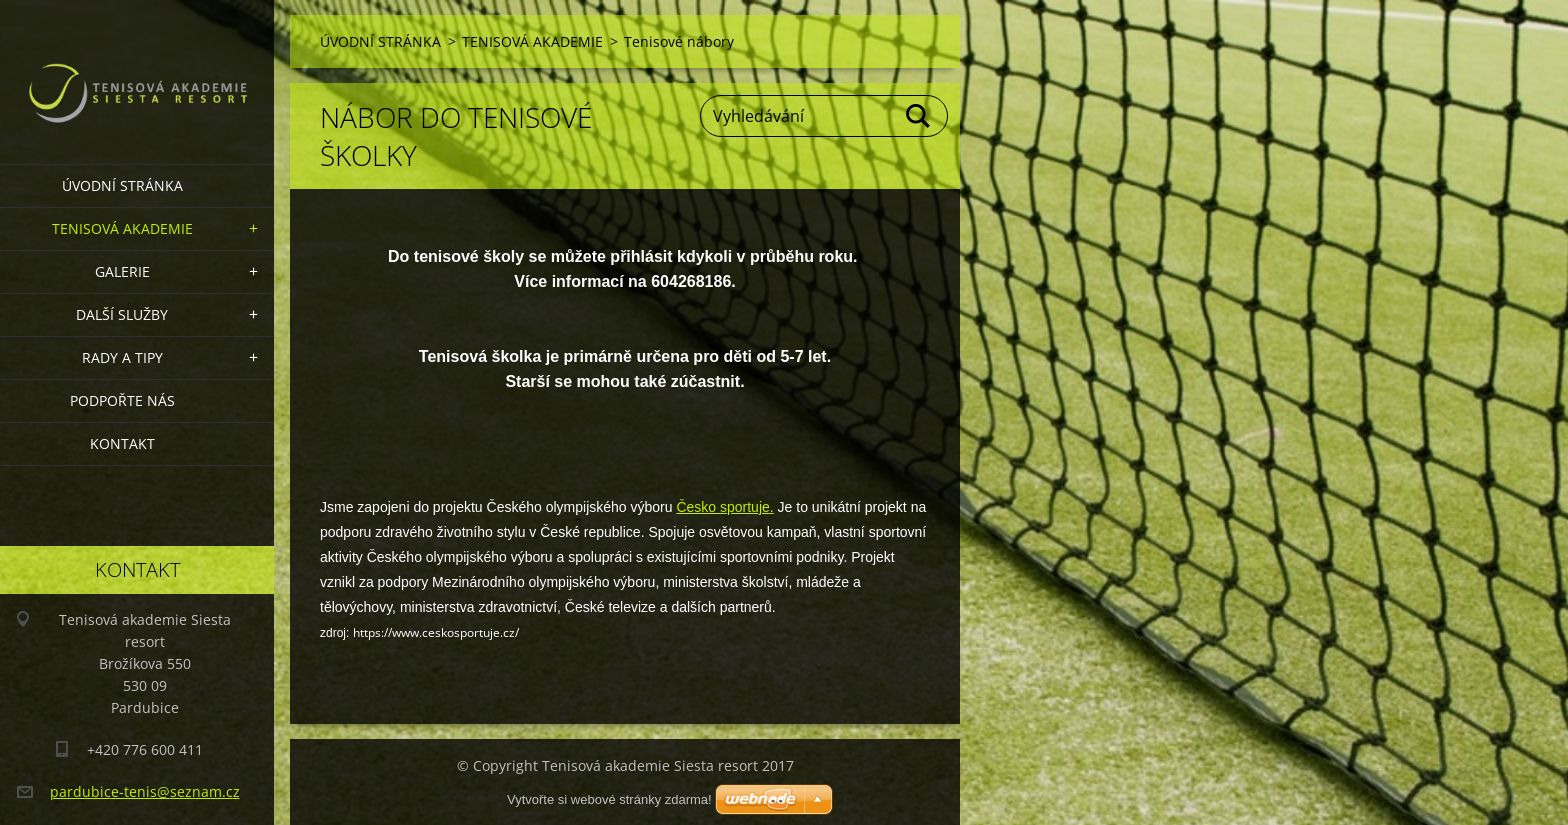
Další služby (122, 314)
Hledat (919, 116)
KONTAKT (122, 443)
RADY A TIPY (122, 357)
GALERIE (122, 271)
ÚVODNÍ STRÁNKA (122, 185)
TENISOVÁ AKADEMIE (122, 228)
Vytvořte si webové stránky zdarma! (609, 799)
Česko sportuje (722, 507)
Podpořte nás (122, 400)
